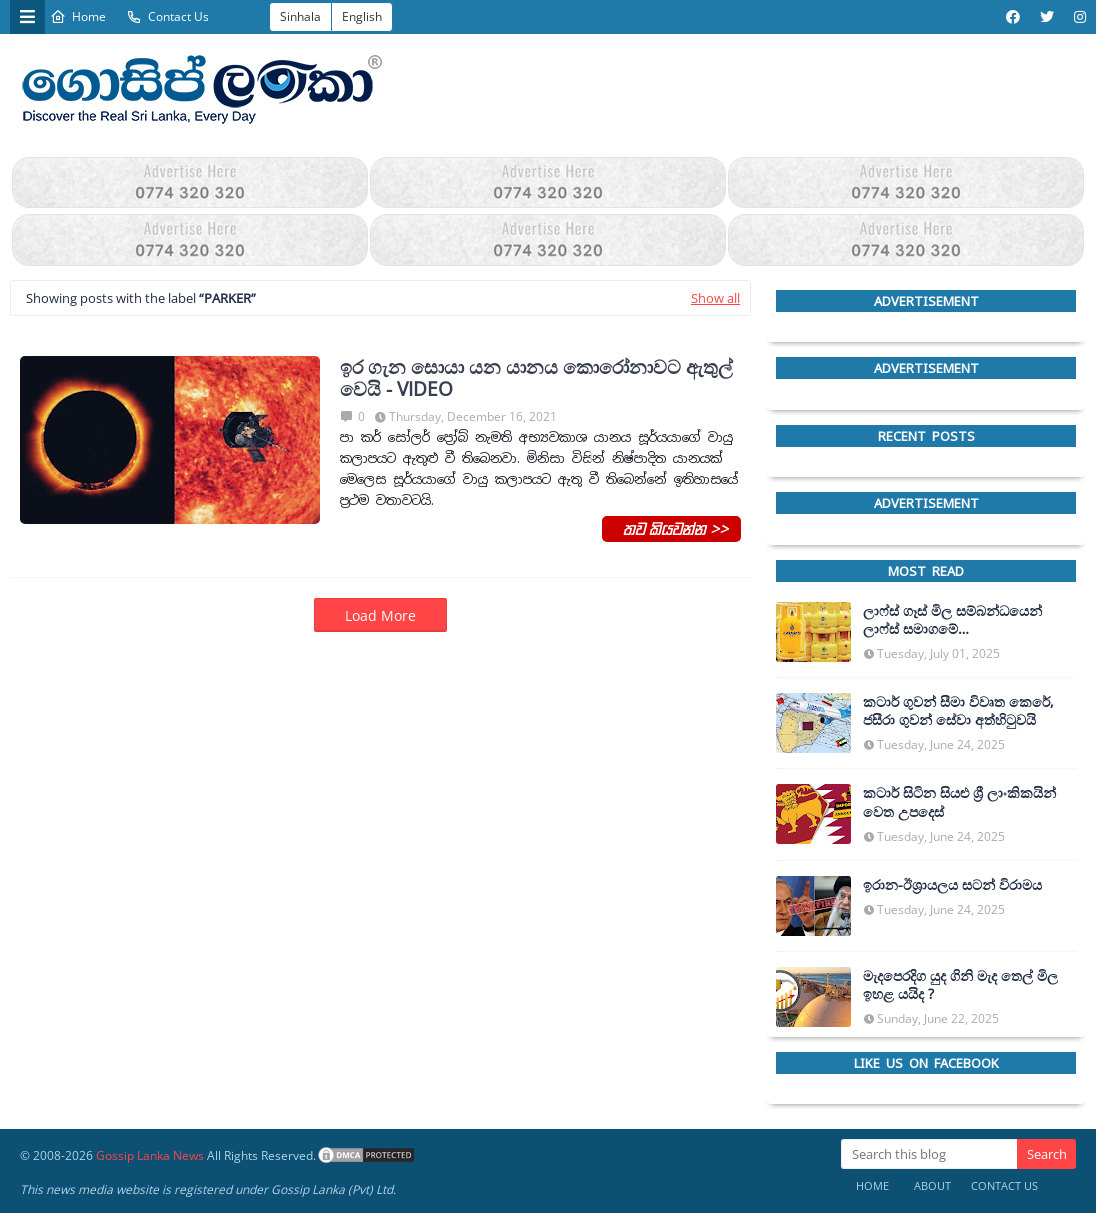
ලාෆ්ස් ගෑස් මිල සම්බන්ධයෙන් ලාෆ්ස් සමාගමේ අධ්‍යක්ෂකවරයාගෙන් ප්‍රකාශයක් (958, 620)
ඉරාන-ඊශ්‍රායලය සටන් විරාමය (952, 885)
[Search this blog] (929, 1154)
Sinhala (300, 16)
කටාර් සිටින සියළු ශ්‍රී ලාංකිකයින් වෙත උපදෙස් (959, 802)
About (932, 1185)
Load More (380, 615)
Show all (715, 298)
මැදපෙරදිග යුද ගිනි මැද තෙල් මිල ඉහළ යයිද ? (960, 985)
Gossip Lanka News (150, 1155)
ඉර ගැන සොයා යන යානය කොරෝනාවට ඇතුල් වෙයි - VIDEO (536, 379)
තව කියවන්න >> (671, 528)
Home (78, 16)
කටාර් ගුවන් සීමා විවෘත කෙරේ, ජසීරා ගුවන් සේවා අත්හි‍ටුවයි (958, 711)
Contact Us (167, 16)
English (362, 16)
